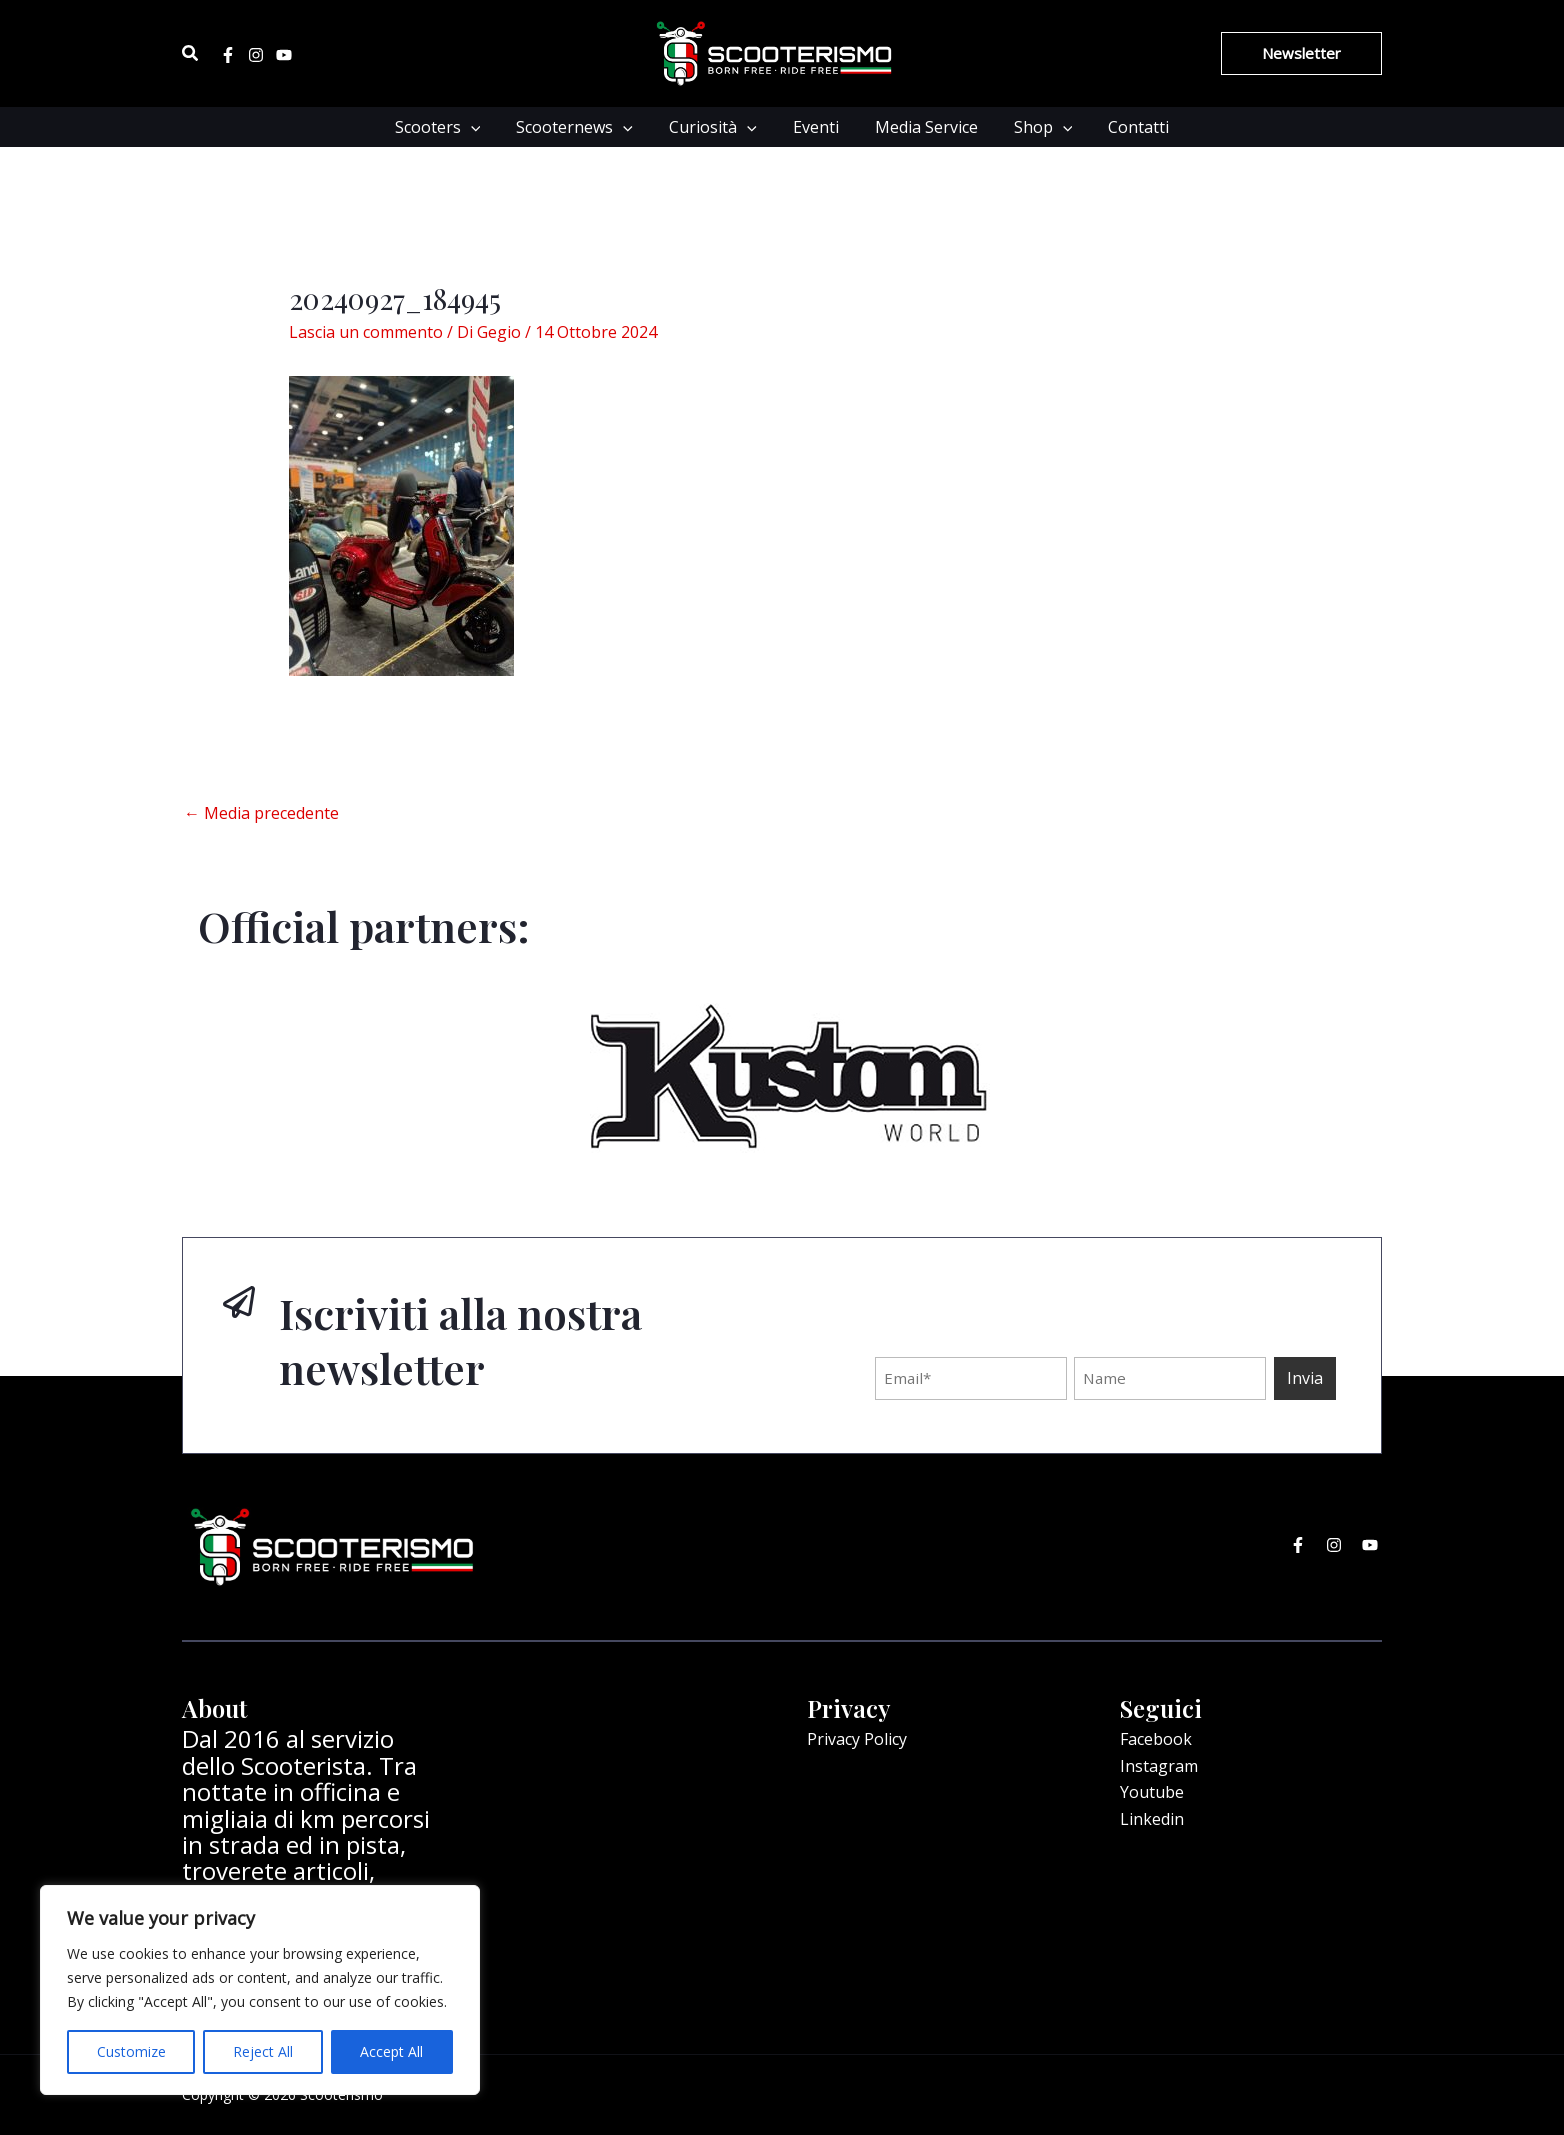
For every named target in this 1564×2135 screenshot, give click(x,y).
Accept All (391, 2051)
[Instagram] (256, 55)
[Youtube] (284, 55)
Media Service (922, 127)
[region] (260, 1990)
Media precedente (261, 813)
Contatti (1126, 127)
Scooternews (582, 127)
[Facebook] (228, 55)
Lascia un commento (366, 332)
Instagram (1159, 1766)
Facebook (1156, 1739)
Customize (131, 2051)
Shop (1035, 127)
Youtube (1152, 1792)
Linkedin (1152, 1819)
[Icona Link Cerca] (191, 54)
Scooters (450, 127)
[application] (483, 127)
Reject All (263, 2051)
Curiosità (717, 127)
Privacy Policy (857, 1739)
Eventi (816, 127)
